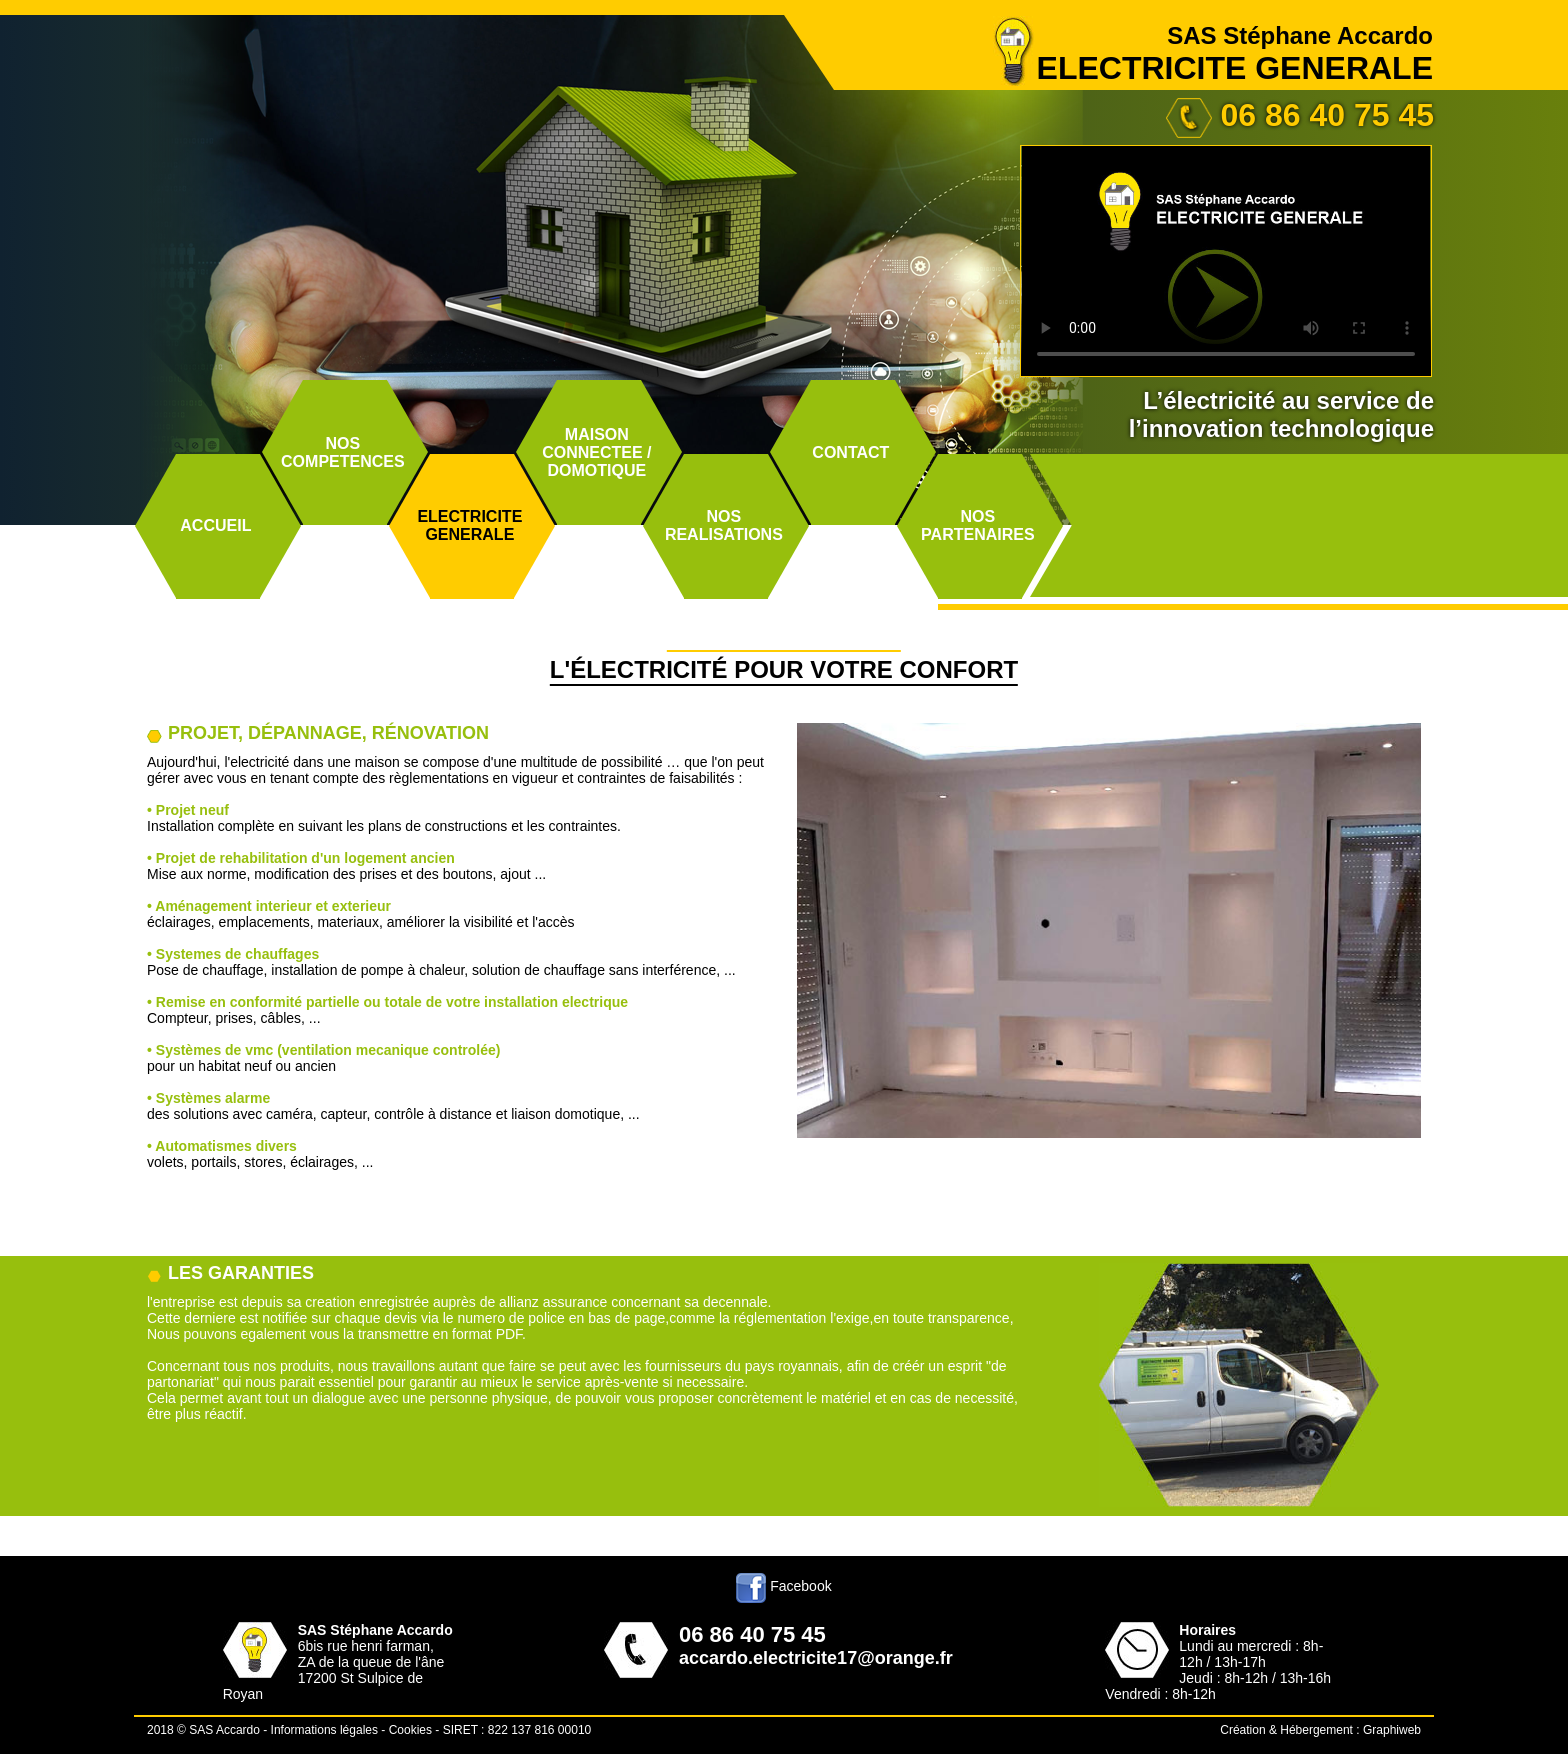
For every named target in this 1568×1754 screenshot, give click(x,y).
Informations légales (324, 1730)
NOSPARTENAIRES (978, 525)
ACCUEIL (215, 525)
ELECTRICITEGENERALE (469, 525)
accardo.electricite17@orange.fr (816, 1658)
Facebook (783, 1586)
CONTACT (850, 452)
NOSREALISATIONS (724, 525)
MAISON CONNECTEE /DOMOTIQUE (596, 452)
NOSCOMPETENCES (343, 452)
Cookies (410, 1730)
